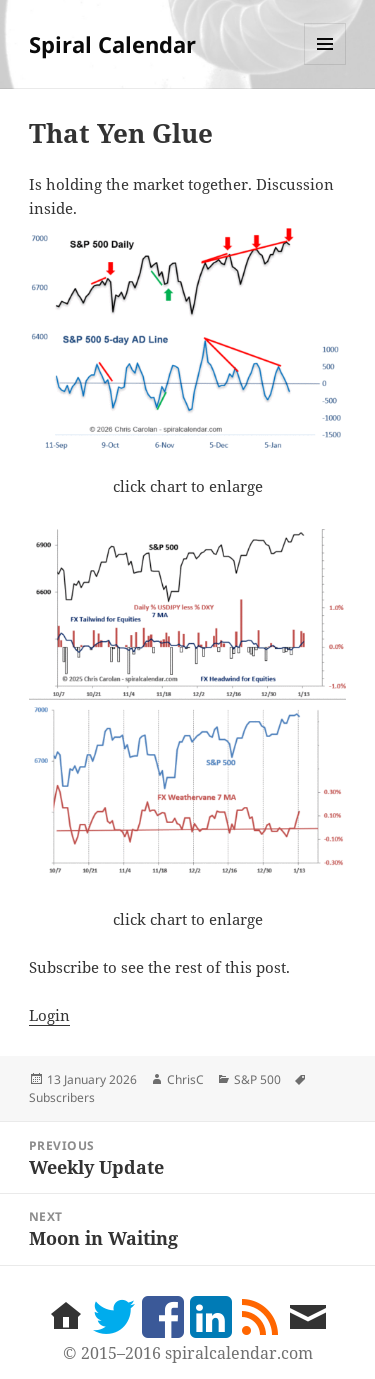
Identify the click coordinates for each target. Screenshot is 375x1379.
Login (49, 1015)
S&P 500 (257, 1079)
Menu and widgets (325, 64)
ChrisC (185, 1079)
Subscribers (62, 1097)
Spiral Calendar (112, 44)
